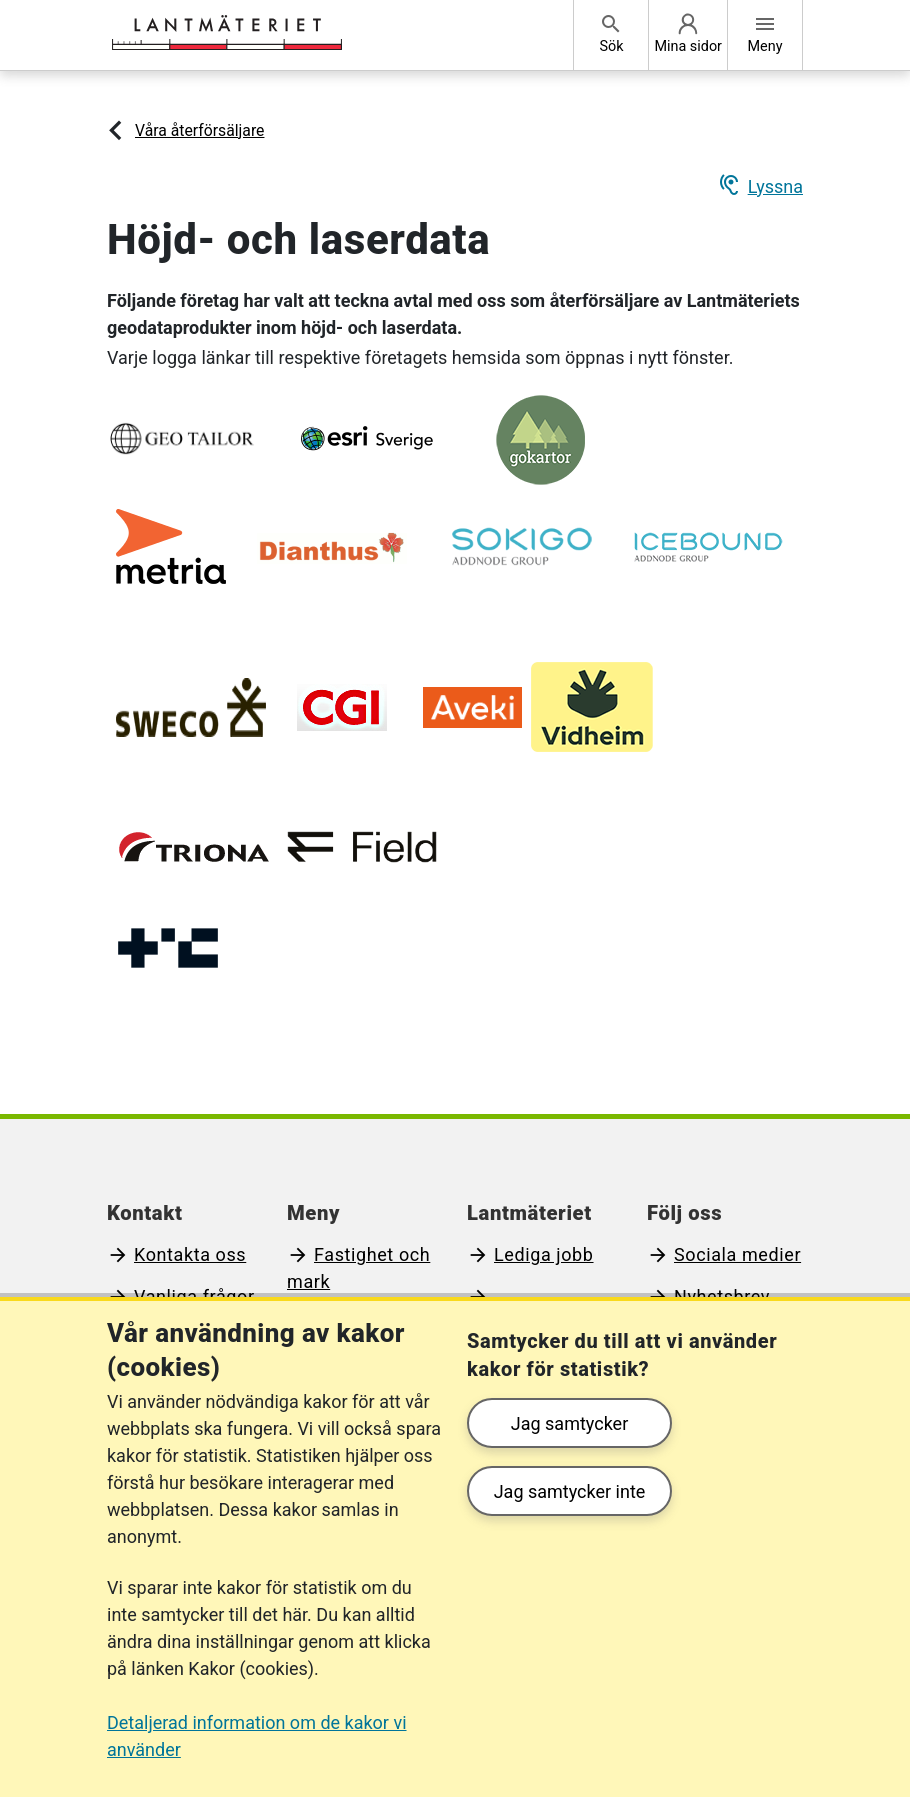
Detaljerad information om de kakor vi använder (257, 1736)
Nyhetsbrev (722, 1296)
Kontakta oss (190, 1254)
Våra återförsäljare (199, 130)
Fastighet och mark (358, 1268)
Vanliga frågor (194, 1296)
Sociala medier (737, 1254)
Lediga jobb (544, 1254)
